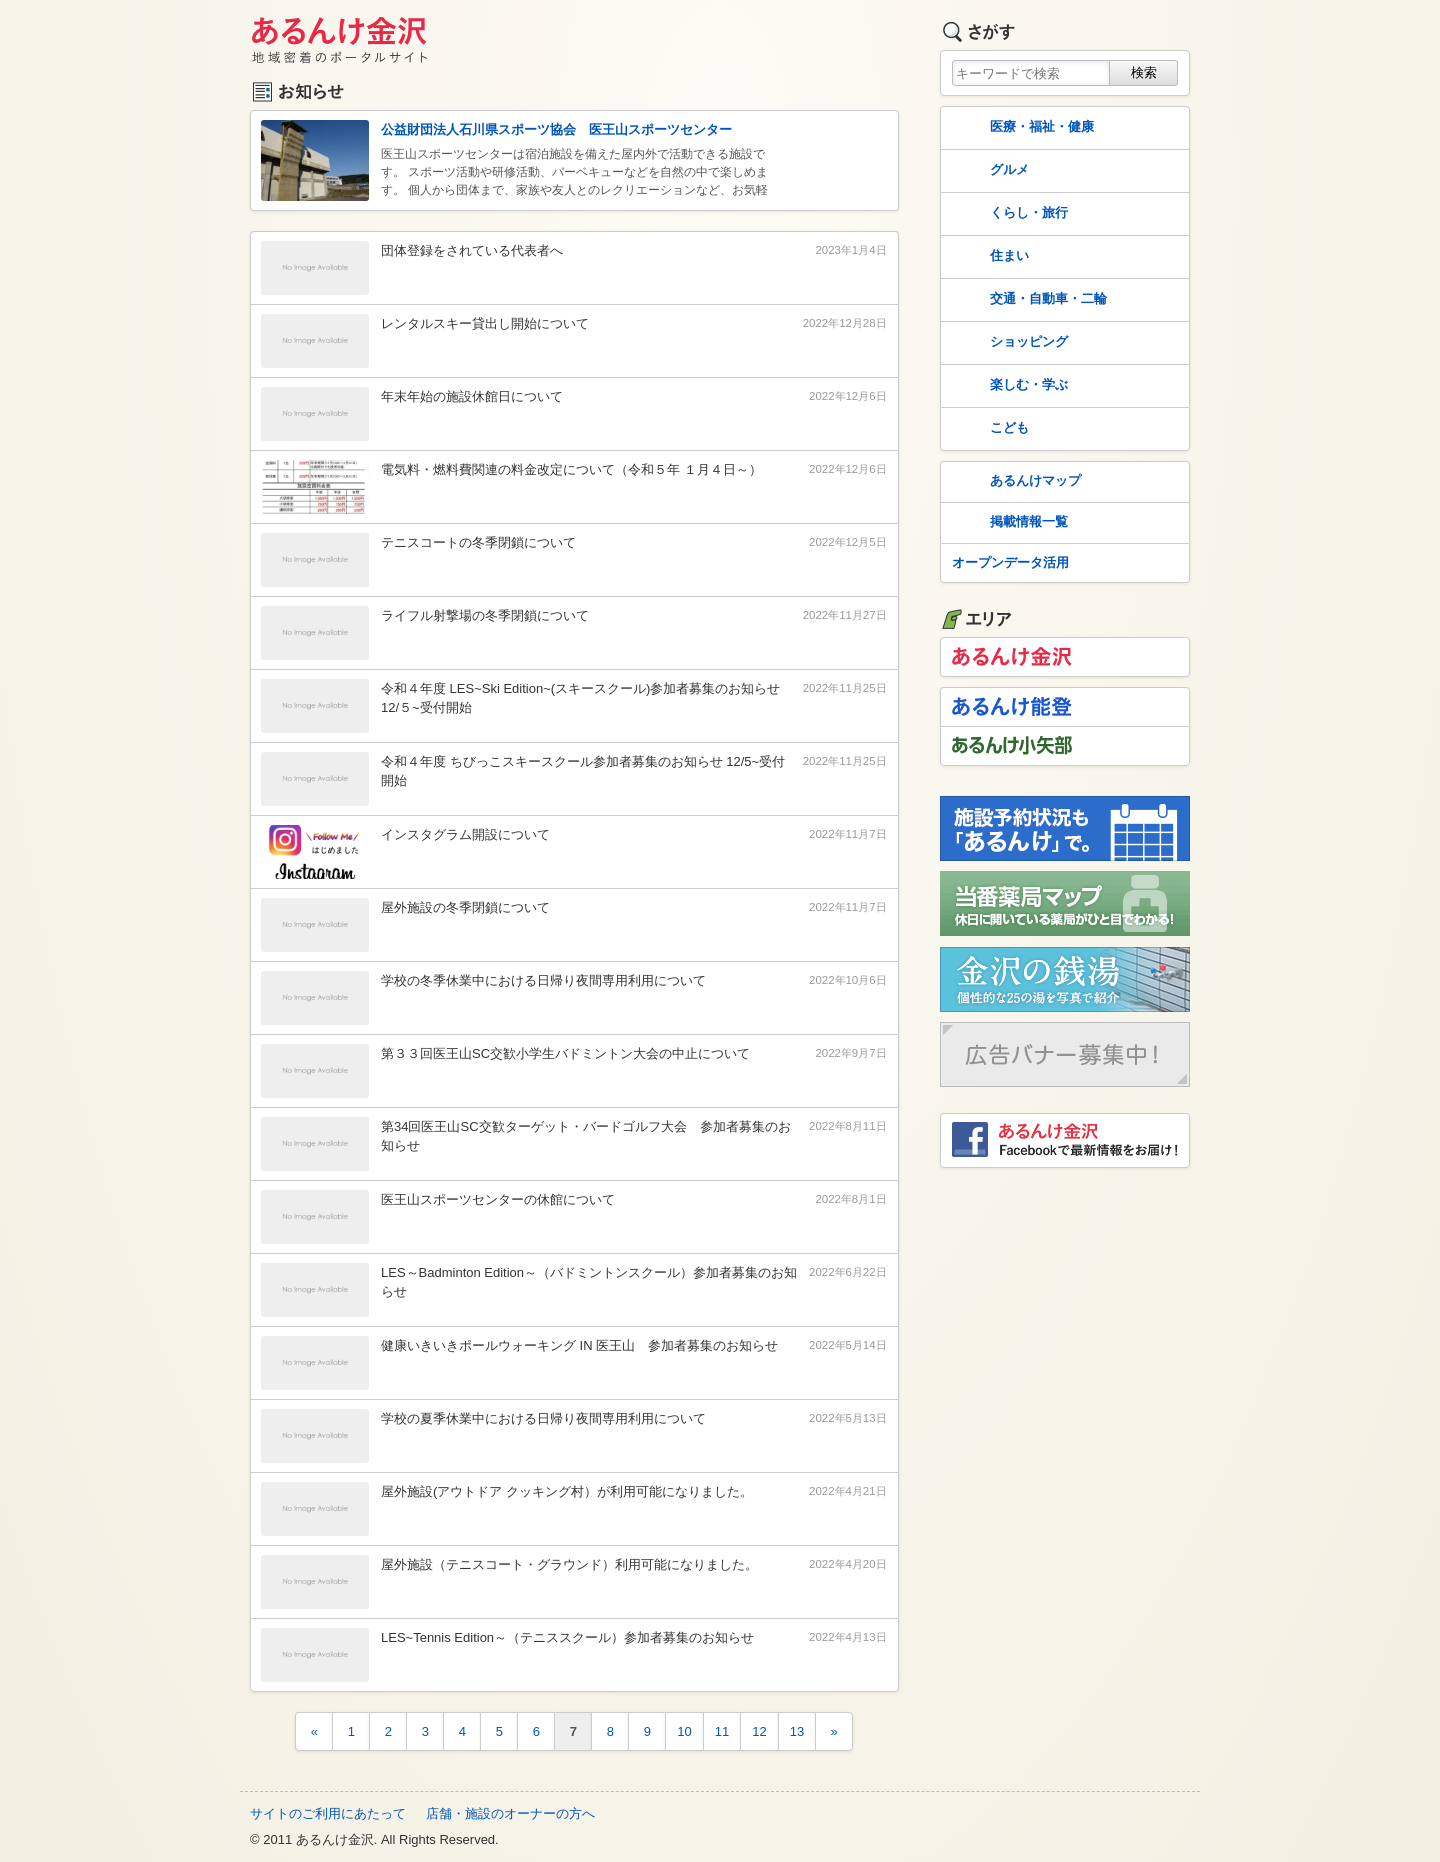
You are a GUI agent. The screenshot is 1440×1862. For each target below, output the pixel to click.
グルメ (988, 171)
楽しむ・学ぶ (1008, 386)
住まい (988, 257)
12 (759, 1731)
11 (722, 1731)
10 (684, 1731)
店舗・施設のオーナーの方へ (510, 1813)
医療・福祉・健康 (1021, 128)
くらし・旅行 (1008, 214)
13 (797, 1731)
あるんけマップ (1014, 482)
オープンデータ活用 (1010, 562)
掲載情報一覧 (1008, 523)
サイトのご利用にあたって (328, 1813)
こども (988, 429)
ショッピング (1008, 343)
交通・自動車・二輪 (1027, 300)
